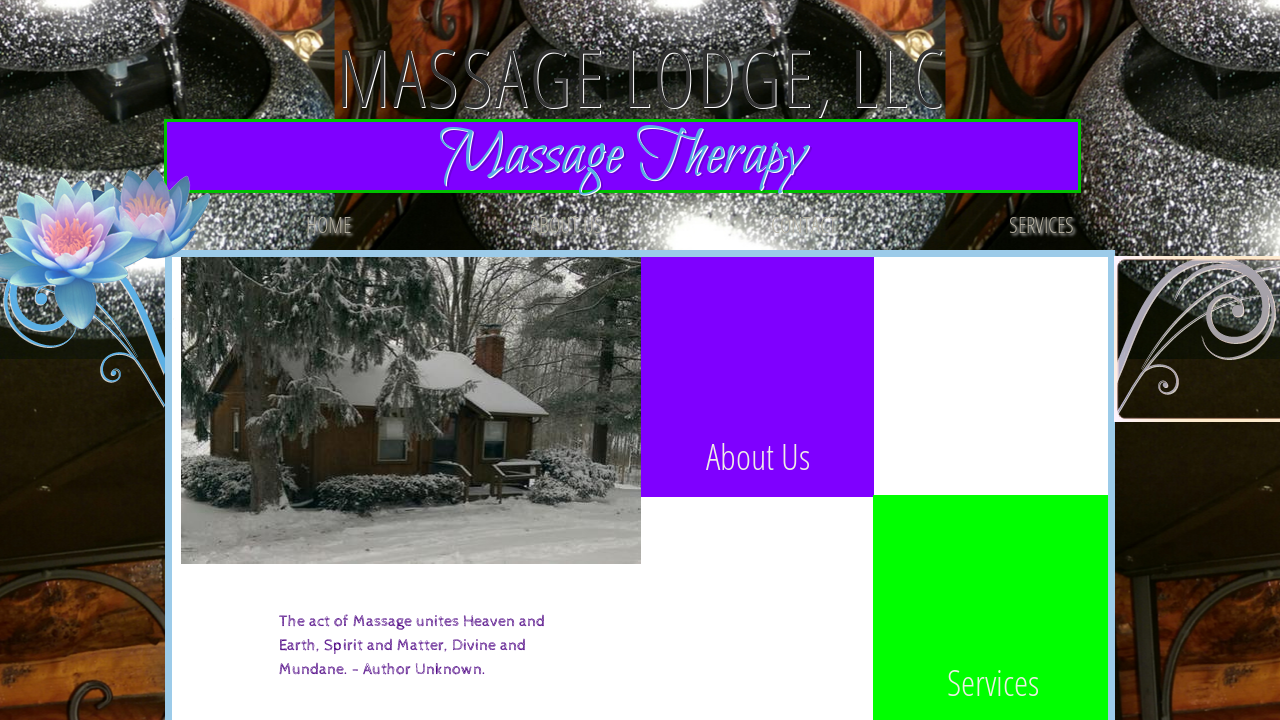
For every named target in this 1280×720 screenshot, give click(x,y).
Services (1041, 224)
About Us (566, 224)
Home (328, 224)
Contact (804, 224)
